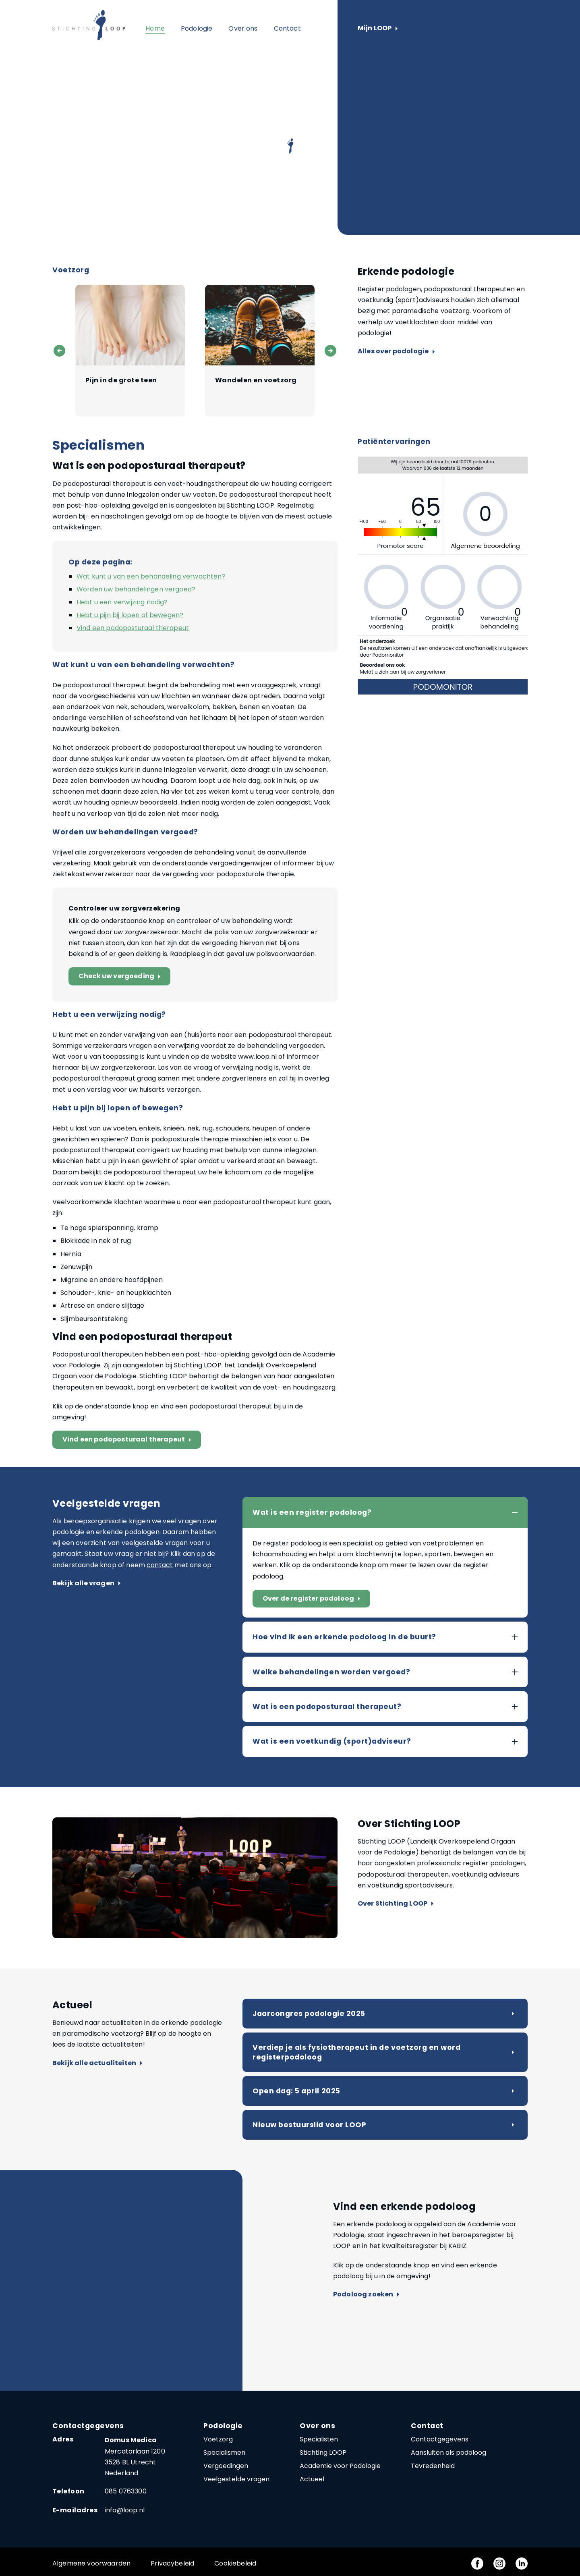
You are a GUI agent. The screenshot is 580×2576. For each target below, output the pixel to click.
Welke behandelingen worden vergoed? (331, 1672)
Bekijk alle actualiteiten (97, 2063)
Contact (287, 28)
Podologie (196, 28)
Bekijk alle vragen (86, 1583)
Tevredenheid (433, 2465)
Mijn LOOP (378, 28)
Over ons (242, 28)
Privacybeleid (172, 2563)
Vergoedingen (225, 2465)
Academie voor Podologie (340, 2465)
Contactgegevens (439, 2439)
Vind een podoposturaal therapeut (133, 628)
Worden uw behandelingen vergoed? (136, 589)
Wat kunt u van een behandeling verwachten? (151, 576)
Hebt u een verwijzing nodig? (122, 602)
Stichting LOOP (323, 2452)
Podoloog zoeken (366, 2295)
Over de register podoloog (313, 1599)
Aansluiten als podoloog (448, 2452)
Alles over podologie (396, 351)
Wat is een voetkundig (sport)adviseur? (332, 1741)
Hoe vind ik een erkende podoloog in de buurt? (344, 1637)
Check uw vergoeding (121, 976)
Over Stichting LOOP (395, 1904)
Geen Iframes (443, 577)
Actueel (312, 2479)
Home (155, 28)
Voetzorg (218, 2439)
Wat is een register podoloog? (312, 1512)
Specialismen (224, 2452)
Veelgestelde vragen (236, 2479)
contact (160, 1565)
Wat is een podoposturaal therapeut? (327, 1706)
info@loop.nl (125, 2510)
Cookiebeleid (235, 2563)
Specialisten (319, 2439)
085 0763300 (126, 2491)
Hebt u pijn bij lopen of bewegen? (130, 615)
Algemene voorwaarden (91, 2563)
